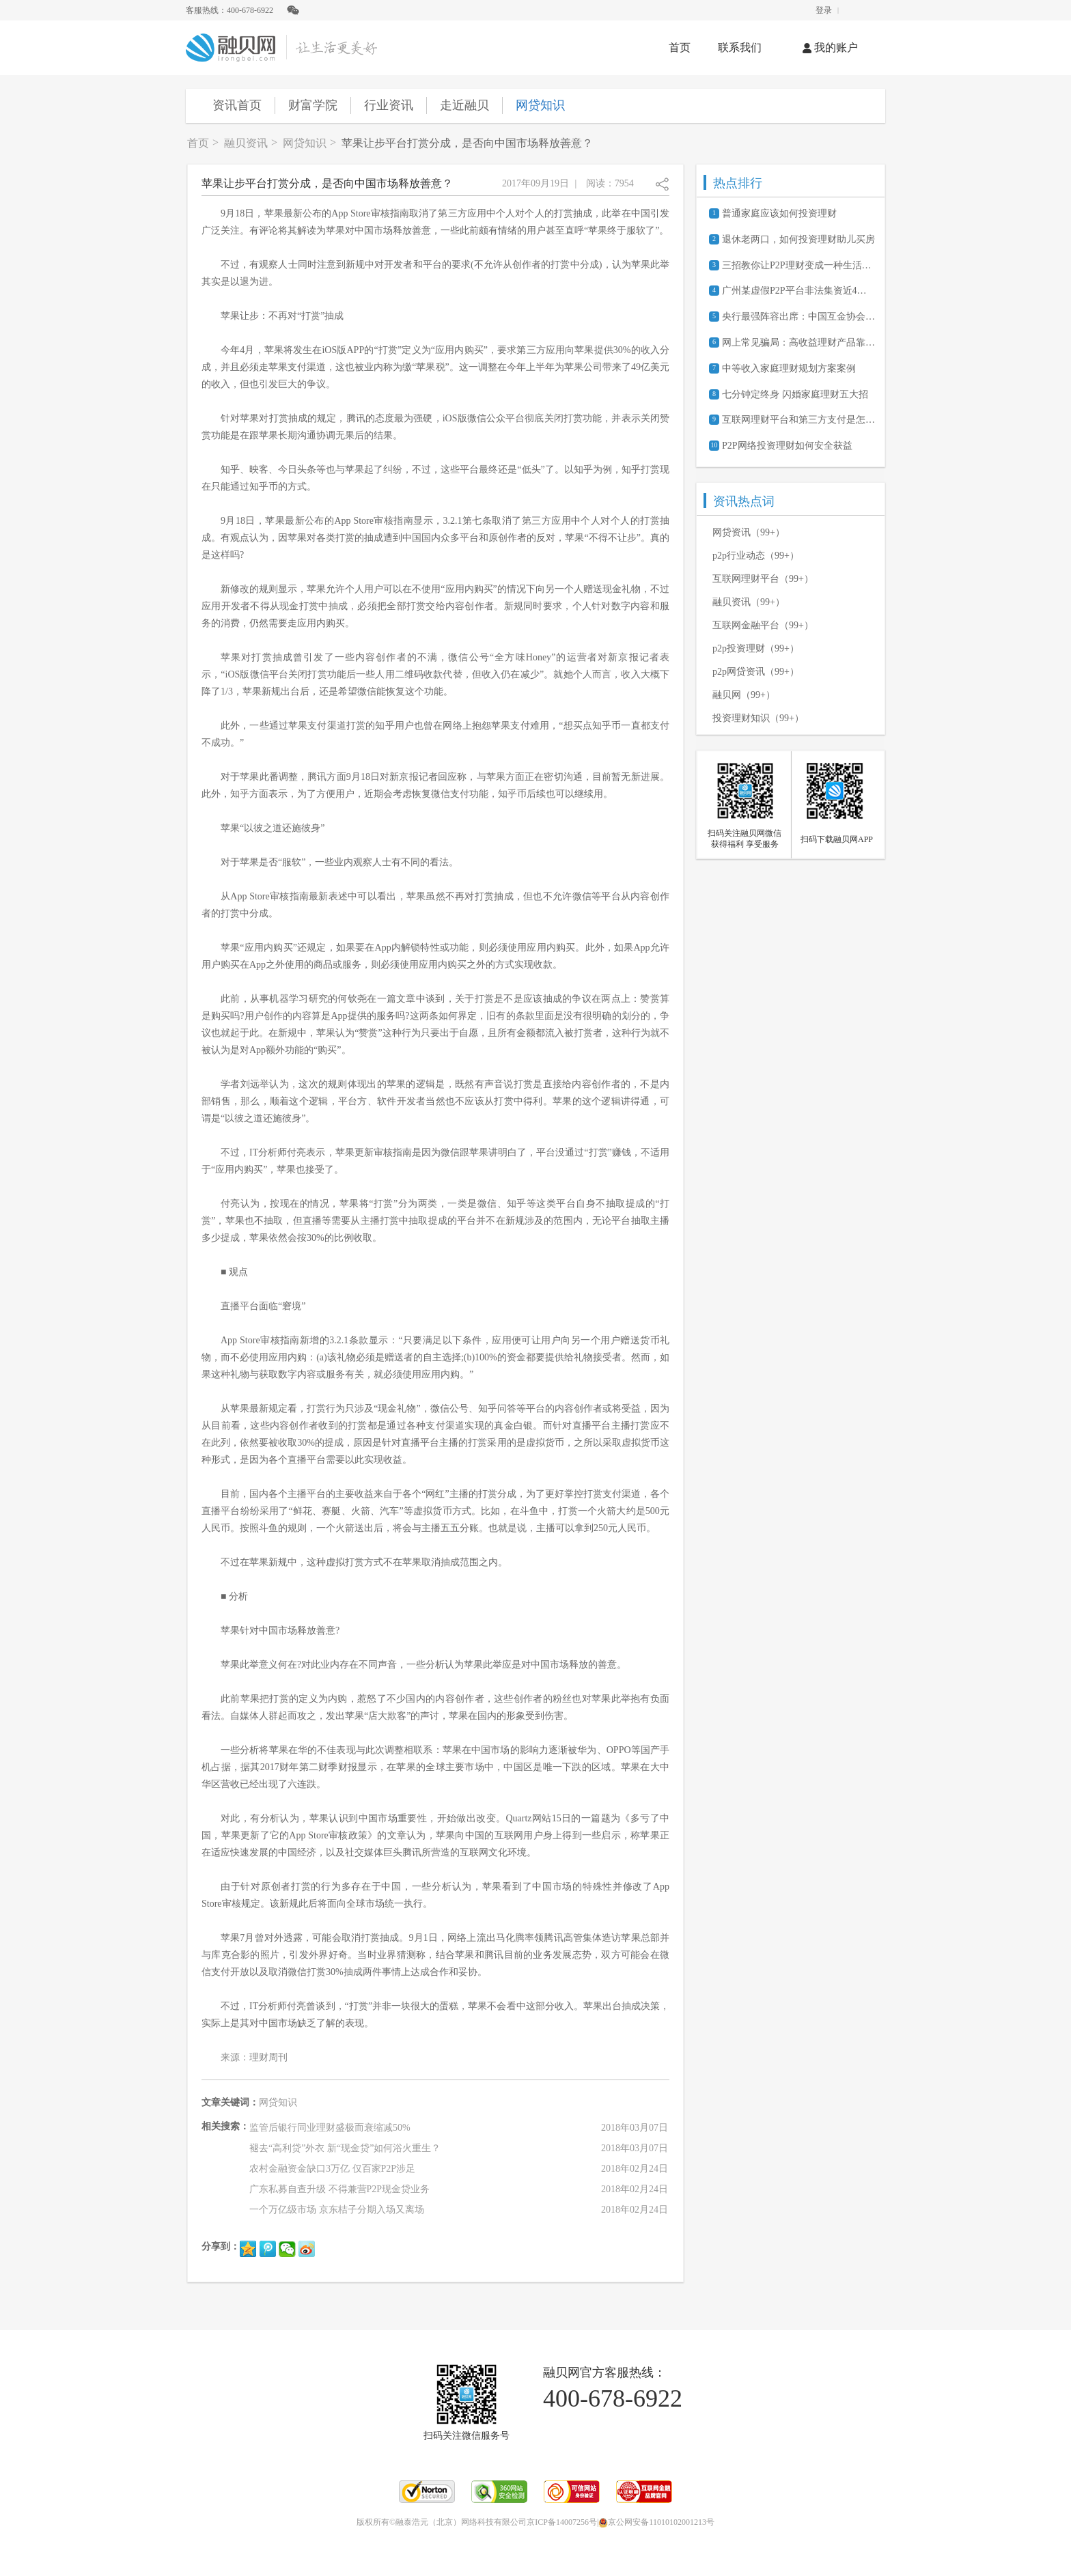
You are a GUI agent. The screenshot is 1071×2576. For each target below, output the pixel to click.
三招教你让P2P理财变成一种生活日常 (798, 265)
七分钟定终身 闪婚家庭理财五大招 (795, 394)
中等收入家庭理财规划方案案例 (789, 368)
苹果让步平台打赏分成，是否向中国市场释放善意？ (467, 143)
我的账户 (830, 47)
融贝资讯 (246, 143)
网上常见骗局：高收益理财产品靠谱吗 (798, 342)
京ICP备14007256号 (562, 2522)
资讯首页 (237, 105)
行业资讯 (388, 105)
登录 (824, 10)
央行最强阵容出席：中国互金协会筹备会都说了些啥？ (798, 316)
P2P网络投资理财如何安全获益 (787, 445)
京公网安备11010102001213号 (656, 2522)
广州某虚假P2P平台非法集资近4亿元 (798, 290)
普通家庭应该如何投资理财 (779, 213)
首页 (680, 47)
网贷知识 (540, 105)
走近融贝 (464, 105)
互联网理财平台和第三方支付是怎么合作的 (798, 420)
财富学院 (312, 105)
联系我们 (740, 47)
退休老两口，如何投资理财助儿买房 (798, 239)
